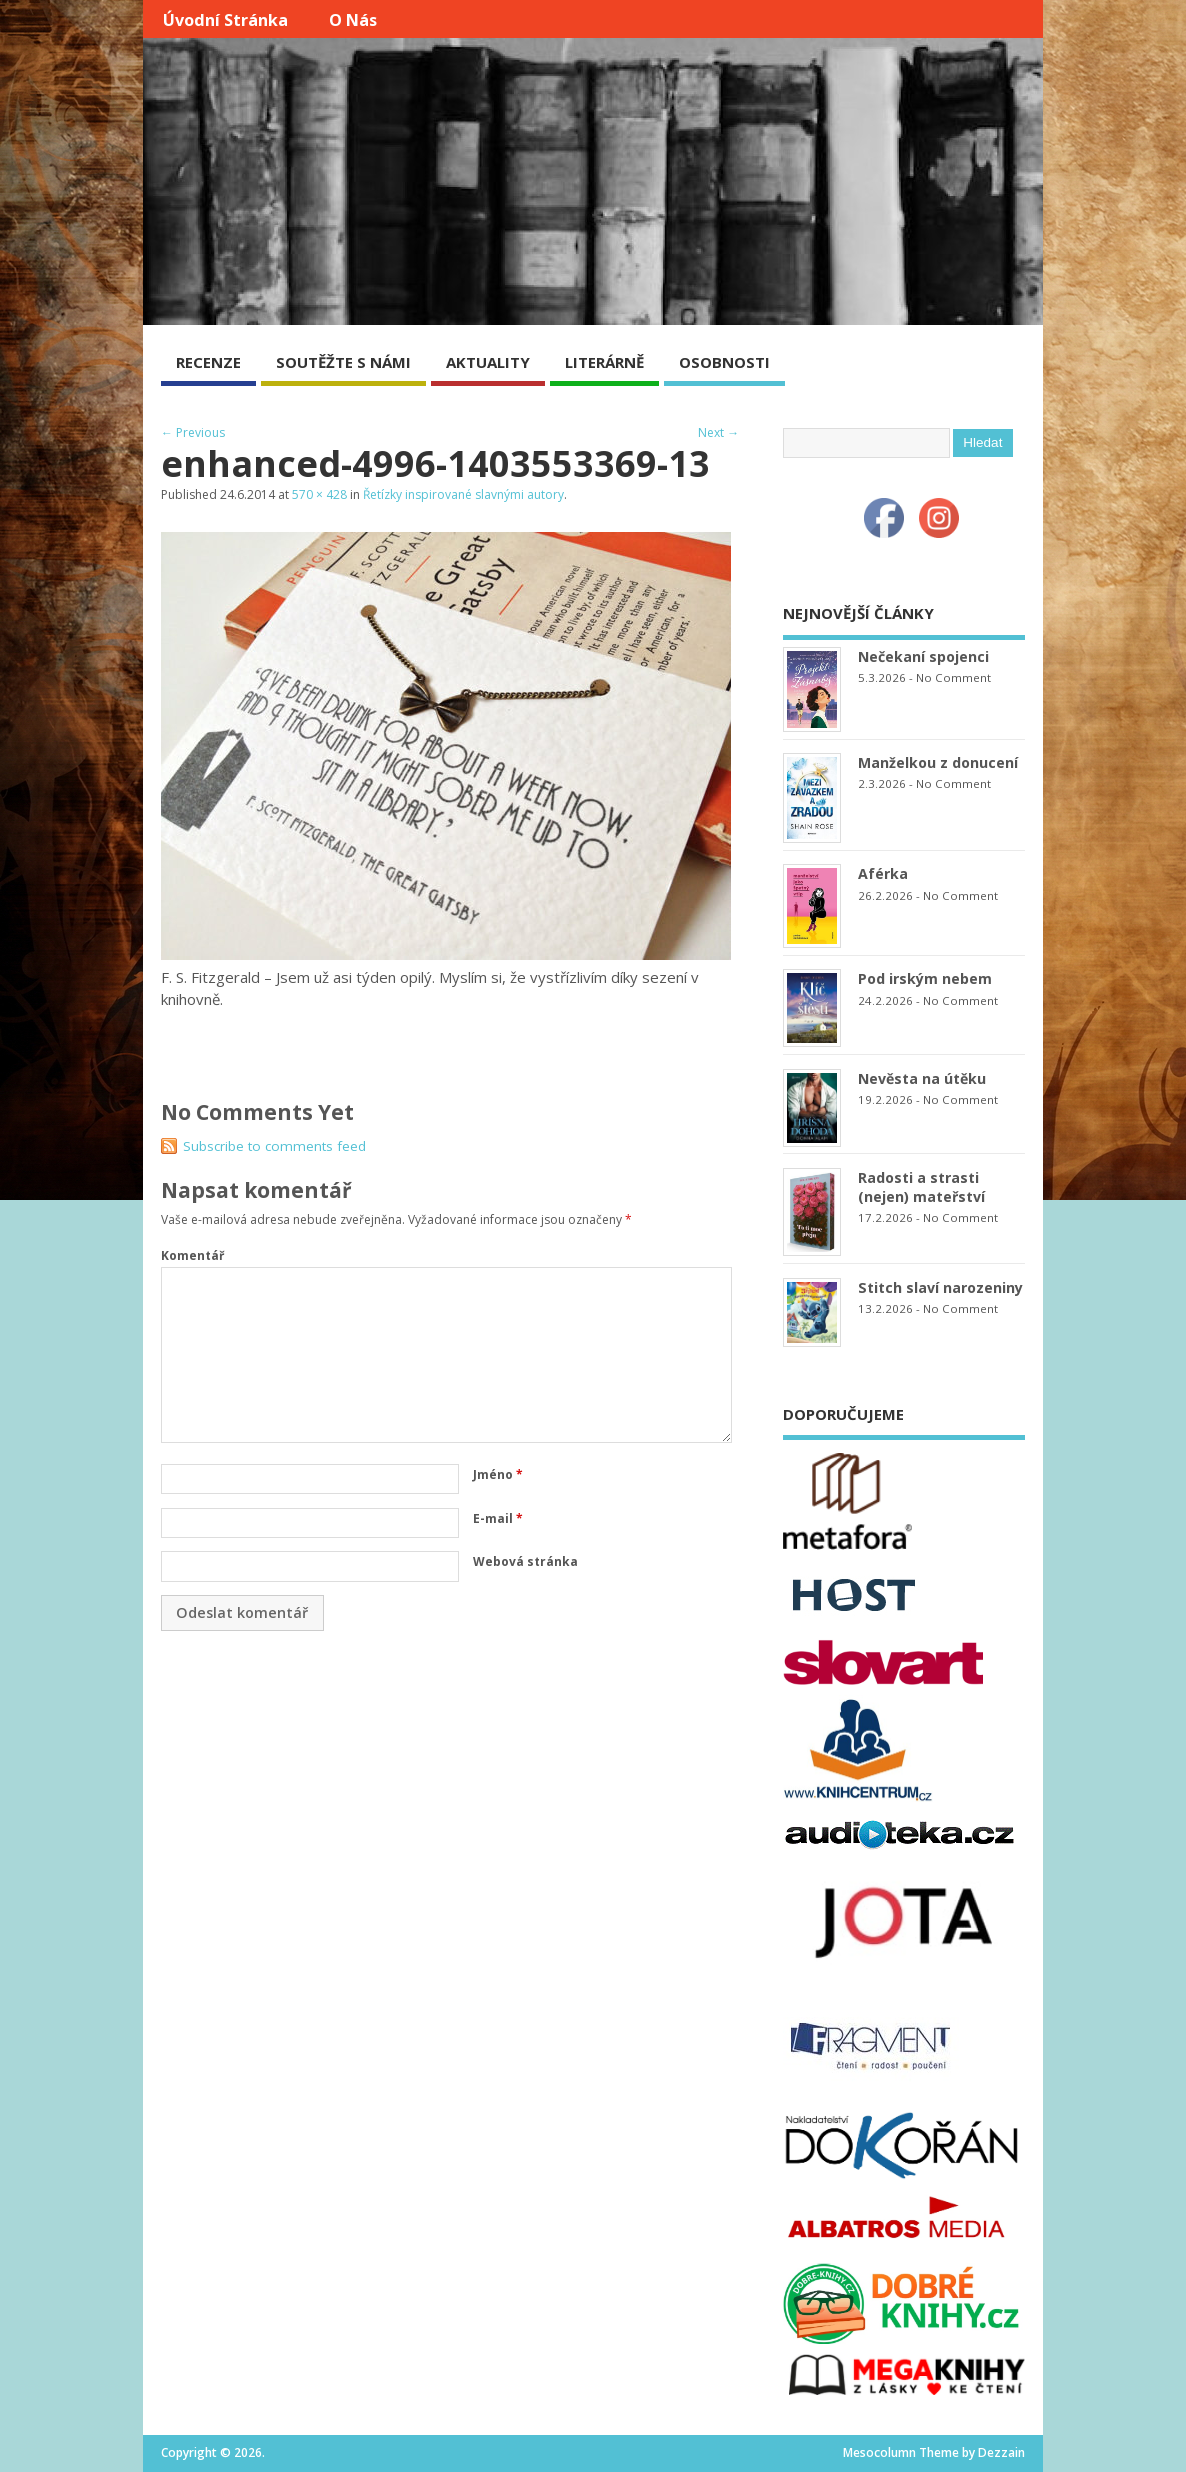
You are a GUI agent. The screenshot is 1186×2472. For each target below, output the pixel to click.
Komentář (192, 1255)
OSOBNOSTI (724, 362)
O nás (353, 20)
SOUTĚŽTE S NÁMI (343, 362)
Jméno (498, 1474)
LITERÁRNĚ (604, 362)
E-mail (498, 1518)
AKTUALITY (488, 362)
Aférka (883, 873)
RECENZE (208, 362)
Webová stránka (525, 1561)
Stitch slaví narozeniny (940, 1287)
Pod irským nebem (925, 978)
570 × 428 (319, 494)
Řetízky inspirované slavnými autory (463, 494)
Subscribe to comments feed (274, 1146)
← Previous (193, 432)
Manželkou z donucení (938, 762)
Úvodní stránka (225, 20)
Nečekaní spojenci (923, 656)
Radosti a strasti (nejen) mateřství (921, 1187)
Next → (718, 432)
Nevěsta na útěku (922, 1078)
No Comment (953, 677)
